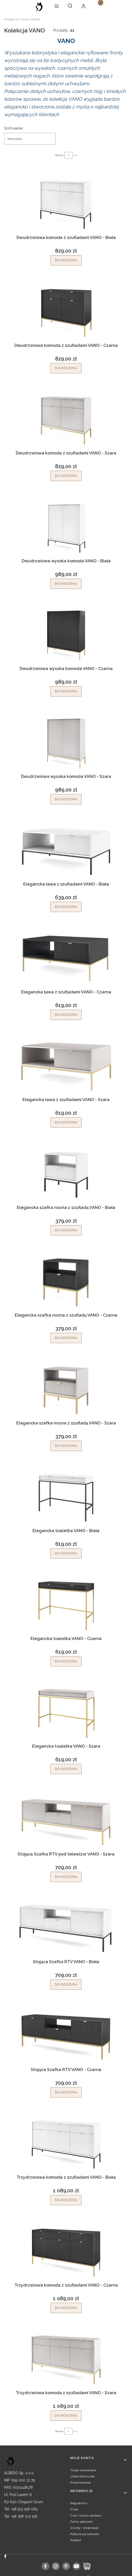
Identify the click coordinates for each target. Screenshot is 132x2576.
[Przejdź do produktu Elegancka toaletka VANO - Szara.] (66, 1707)
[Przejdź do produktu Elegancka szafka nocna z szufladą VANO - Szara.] (66, 1383)
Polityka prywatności (84, 2534)
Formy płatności (81, 2521)
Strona (59, 155)
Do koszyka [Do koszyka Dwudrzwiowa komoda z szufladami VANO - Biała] (66, 260)
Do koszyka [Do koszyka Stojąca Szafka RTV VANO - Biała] (66, 1984)
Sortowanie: (14, 128)
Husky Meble (22, 19)
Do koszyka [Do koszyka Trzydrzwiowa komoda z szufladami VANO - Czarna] (66, 2307)
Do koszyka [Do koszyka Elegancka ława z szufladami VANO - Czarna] (66, 1014)
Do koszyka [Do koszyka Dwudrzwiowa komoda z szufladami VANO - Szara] (66, 476)
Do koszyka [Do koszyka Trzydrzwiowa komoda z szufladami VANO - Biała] (66, 2200)
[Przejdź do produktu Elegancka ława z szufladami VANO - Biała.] (66, 844)
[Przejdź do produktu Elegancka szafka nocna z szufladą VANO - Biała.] (66, 1168)
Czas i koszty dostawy (86, 2515)
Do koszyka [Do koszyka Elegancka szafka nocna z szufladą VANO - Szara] (66, 1445)
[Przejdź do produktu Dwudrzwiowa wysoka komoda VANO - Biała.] (66, 521)
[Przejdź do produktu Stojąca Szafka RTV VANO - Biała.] (66, 1922)
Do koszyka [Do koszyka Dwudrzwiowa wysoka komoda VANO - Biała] (66, 583)
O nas (74, 2509)
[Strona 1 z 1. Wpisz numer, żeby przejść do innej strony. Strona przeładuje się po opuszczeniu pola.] (68, 155)
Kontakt (75, 2540)
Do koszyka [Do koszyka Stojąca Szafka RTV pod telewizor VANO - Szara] (66, 1876)
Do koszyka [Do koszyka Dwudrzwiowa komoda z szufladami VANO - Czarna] (66, 368)
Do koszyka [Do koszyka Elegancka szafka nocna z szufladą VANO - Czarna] (66, 1338)
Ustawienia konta (82, 2476)
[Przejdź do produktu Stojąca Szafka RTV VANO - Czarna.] (66, 2030)
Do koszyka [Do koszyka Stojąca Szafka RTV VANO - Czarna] (66, 2092)
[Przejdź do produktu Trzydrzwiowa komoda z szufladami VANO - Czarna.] (66, 2245)
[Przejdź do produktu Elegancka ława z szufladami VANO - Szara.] (66, 1060)
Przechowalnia (80, 2482)
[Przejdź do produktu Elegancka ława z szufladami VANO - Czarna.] (66, 952)
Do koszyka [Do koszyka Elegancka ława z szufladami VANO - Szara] (66, 1122)
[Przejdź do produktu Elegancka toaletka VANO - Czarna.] (66, 1599)
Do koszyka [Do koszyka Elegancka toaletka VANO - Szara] (66, 1769)
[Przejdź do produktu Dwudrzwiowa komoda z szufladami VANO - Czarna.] (66, 306)
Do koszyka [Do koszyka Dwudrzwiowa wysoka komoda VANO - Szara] (66, 799)
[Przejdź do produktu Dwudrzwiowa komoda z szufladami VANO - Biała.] (66, 198)
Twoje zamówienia (83, 2470)
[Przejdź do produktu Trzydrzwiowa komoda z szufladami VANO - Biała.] (66, 2138)
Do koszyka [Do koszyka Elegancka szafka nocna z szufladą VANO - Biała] (66, 1230)
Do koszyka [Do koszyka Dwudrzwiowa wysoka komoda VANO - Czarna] (66, 691)
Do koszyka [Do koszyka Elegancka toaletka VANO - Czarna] (66, 1661)
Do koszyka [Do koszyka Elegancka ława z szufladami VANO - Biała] (66, 907)
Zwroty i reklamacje (84, 2528)
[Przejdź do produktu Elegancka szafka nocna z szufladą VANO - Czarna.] (66, 1275)
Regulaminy (79, 2503)
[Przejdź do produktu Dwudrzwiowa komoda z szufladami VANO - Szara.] (66, 413)
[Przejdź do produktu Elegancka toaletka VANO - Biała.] (66, 1491)
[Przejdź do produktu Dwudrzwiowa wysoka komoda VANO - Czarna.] (66, 629)
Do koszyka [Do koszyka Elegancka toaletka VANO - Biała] (66, 1553)
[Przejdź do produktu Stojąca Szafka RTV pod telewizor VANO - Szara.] (66, 1814)
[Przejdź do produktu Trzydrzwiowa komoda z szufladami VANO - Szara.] (66, 2353)
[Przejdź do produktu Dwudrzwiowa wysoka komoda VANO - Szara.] (66, 737)
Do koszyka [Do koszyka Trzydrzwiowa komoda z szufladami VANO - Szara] (66, 2415)
